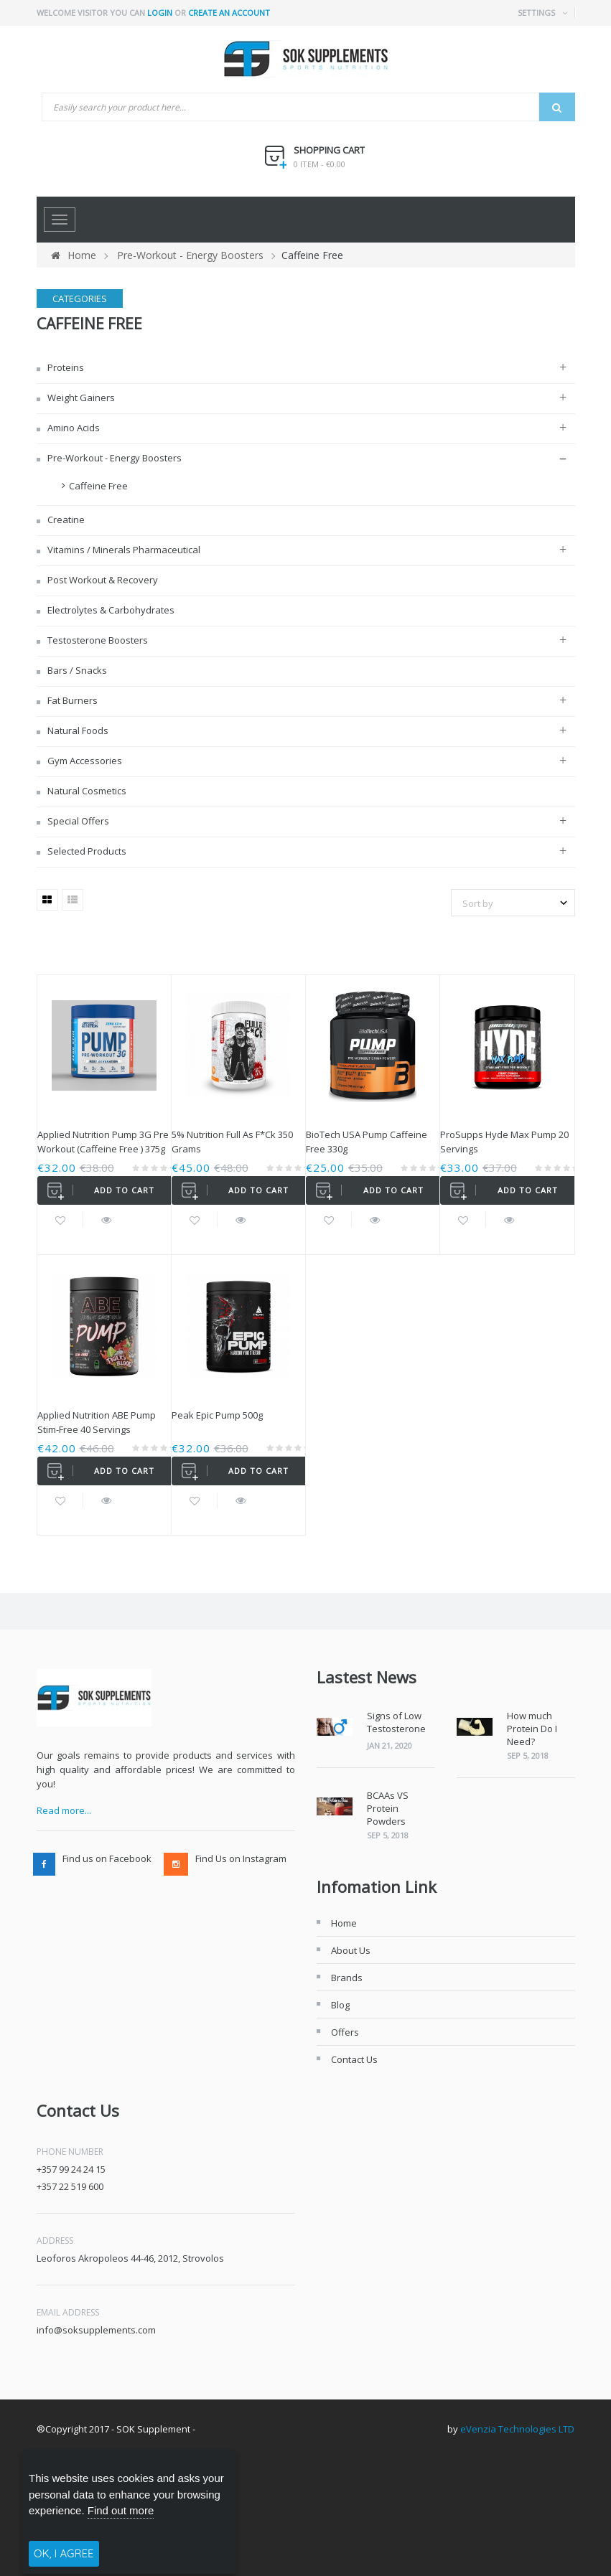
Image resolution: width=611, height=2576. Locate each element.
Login (159, 12)
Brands (347, 1977)
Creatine (65, 519)
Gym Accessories (83, 760)
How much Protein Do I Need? (532, 1728)
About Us (350, 1950)
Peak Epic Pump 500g (217, 1415)
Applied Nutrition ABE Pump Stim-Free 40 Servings (96, 1422)
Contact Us (354, 2059)
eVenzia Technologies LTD (517, 2428)
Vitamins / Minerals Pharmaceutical (122, 549)
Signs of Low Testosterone (396, 1722)
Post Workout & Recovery (101, 579)
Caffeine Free (98, 485)
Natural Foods (76, 730)
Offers (345, 2032)
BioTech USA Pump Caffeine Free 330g (366, 1141)
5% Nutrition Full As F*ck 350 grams (232, 1141)
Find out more (121, 2510)
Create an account (229, 12)
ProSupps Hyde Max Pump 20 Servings (504, 1141)
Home (73, 255)
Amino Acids (72, 427)
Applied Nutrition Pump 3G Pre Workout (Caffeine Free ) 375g (103, 1141)
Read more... (64, 1810)
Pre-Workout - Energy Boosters (113, 457)
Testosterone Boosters (96, 640)
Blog (340, 2004)
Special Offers (77, 820)
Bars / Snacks (76, 670)
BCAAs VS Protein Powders (388, 1808)
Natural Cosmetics (85, 790)
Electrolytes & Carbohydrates (109, 609)
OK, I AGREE (64, 2553)
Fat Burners (71, 700)
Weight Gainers (80, 397)
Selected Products (85, 851)
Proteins (64, 367)
